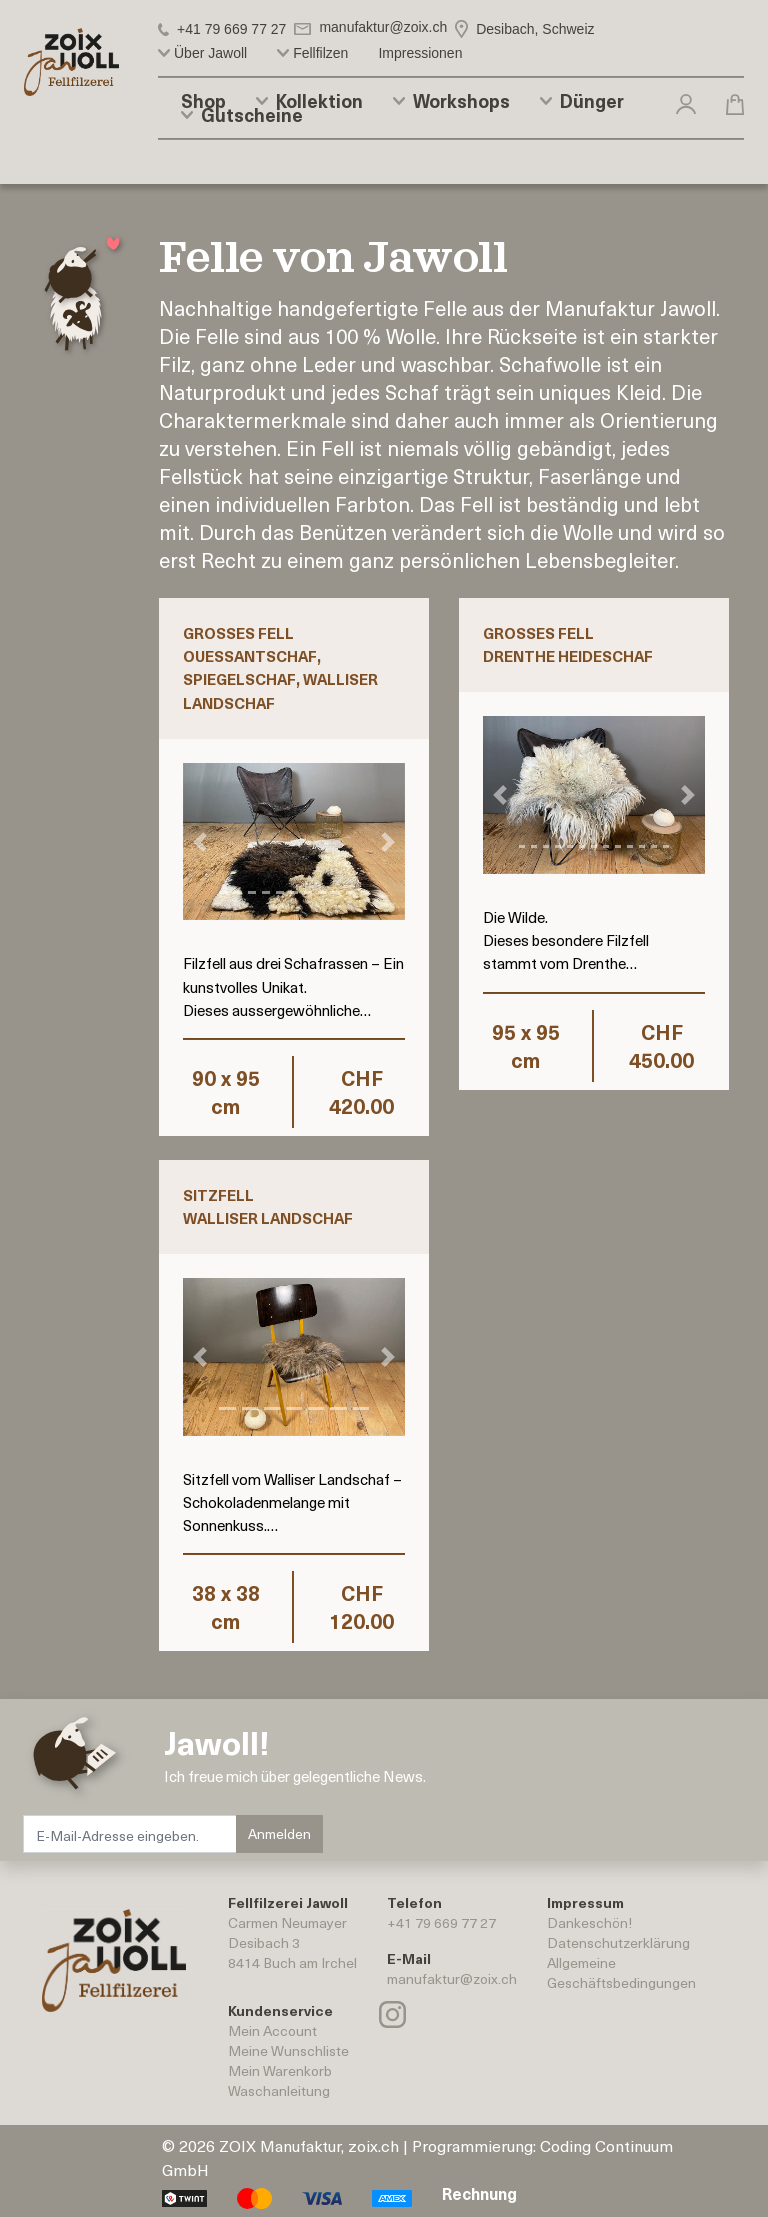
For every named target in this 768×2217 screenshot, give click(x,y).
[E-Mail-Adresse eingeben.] (130, 1834)
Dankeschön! (589, 1922)
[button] (686, 103)
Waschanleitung (279, 2090)
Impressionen (420, 53)
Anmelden (279, 1833)
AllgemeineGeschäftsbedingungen (621, 1972)
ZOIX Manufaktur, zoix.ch (309, 2145)
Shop (203, 101)
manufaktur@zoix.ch (452, 1978)
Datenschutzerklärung (618, 1942)
